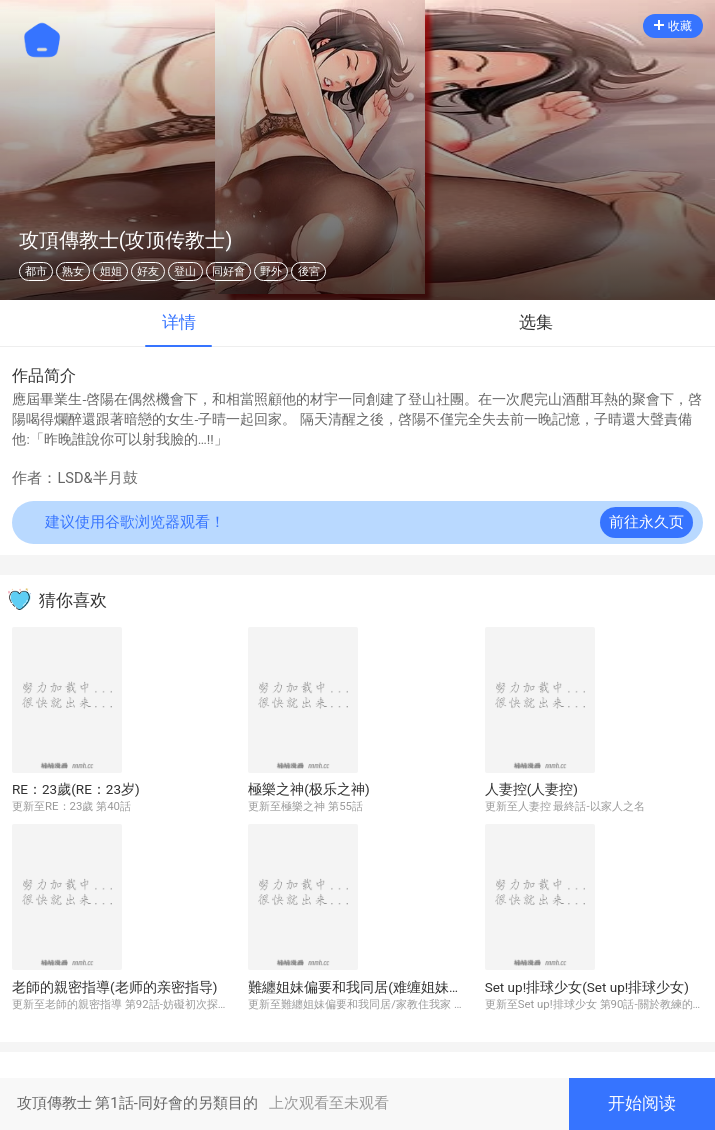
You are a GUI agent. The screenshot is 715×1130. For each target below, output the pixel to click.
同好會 (228, 271)
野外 (271, 271)
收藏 (673, 26)
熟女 (73, 271)
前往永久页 (646, 522)
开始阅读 (642, 1103)
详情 (179, 322)
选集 (536, 322)
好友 (148, 271)
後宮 (309, 271)
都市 (36, 271)
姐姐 (111, 271)
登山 (185, 271)
